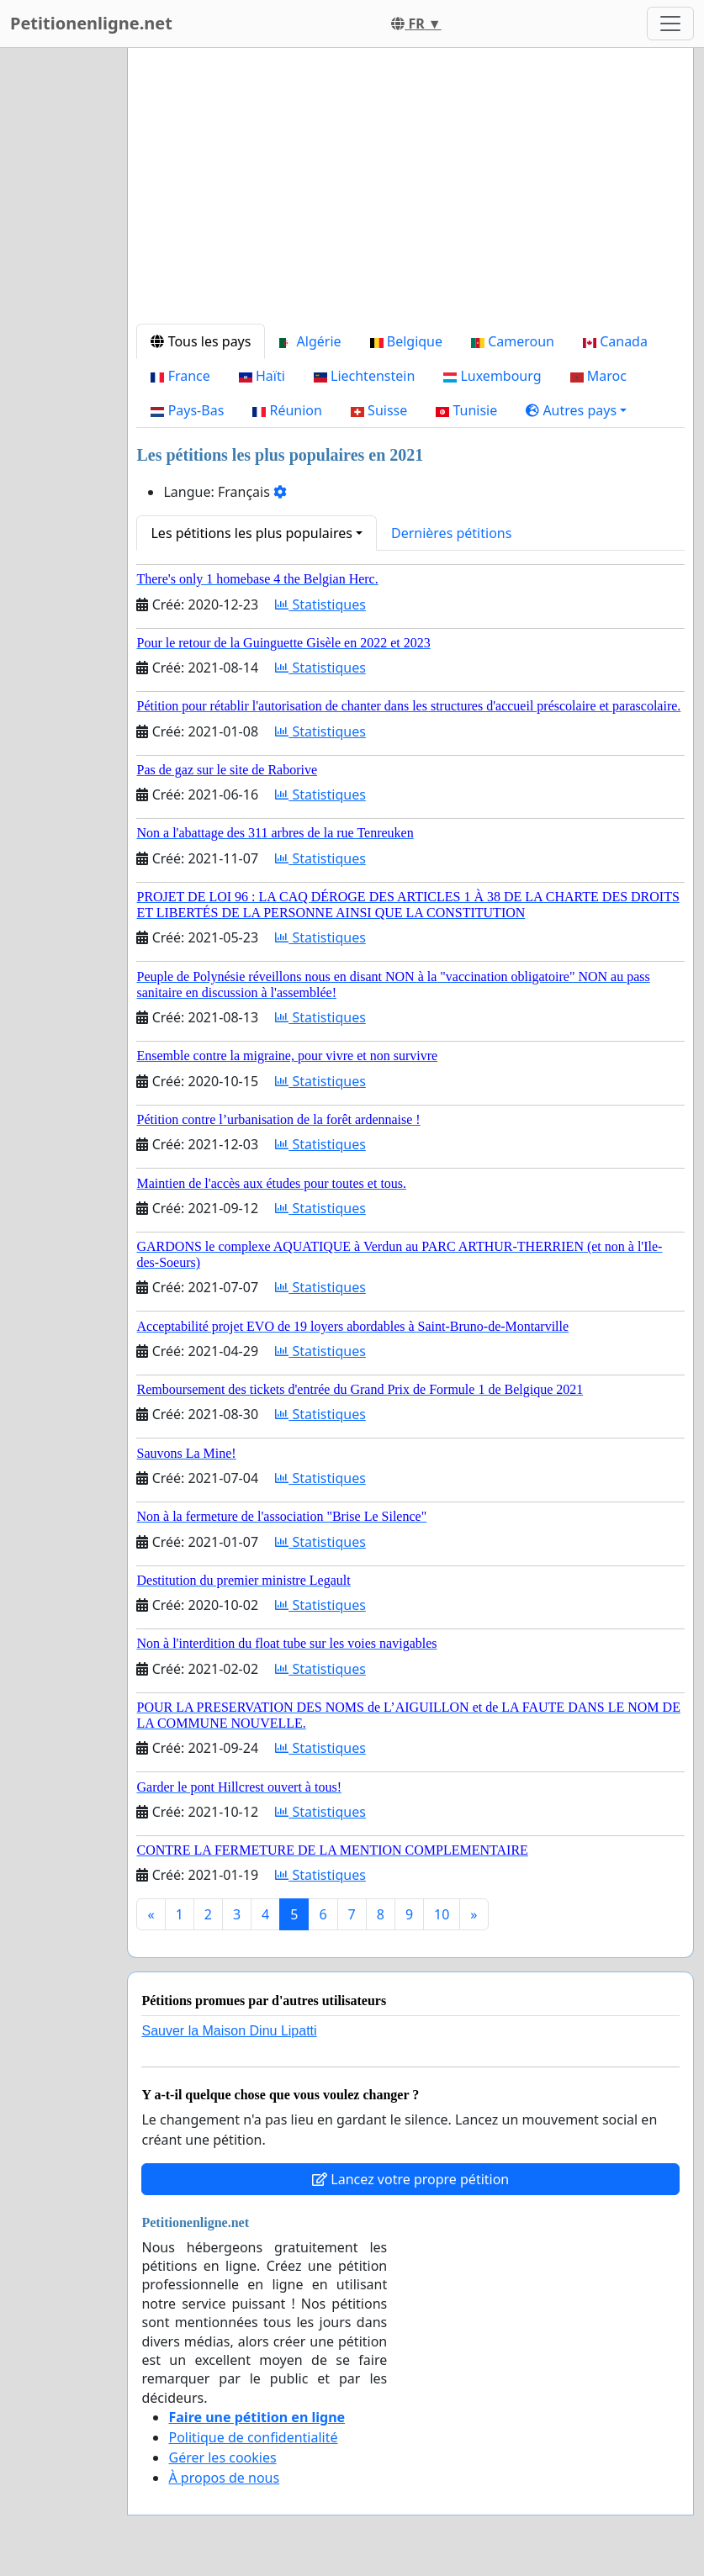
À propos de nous (223, 2477)
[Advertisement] (410, 192)
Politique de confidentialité (252, 2437)
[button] (576, 410)
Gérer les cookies (222, 2457)
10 (441, 1914)
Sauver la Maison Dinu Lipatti (228, 2031)
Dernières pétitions (451, 533)
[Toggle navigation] (670, 23)
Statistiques (320, 604)
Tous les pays (201, 341)
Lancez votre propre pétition (410, 2179)
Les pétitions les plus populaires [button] (251, 533)
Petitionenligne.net (91, 23)
